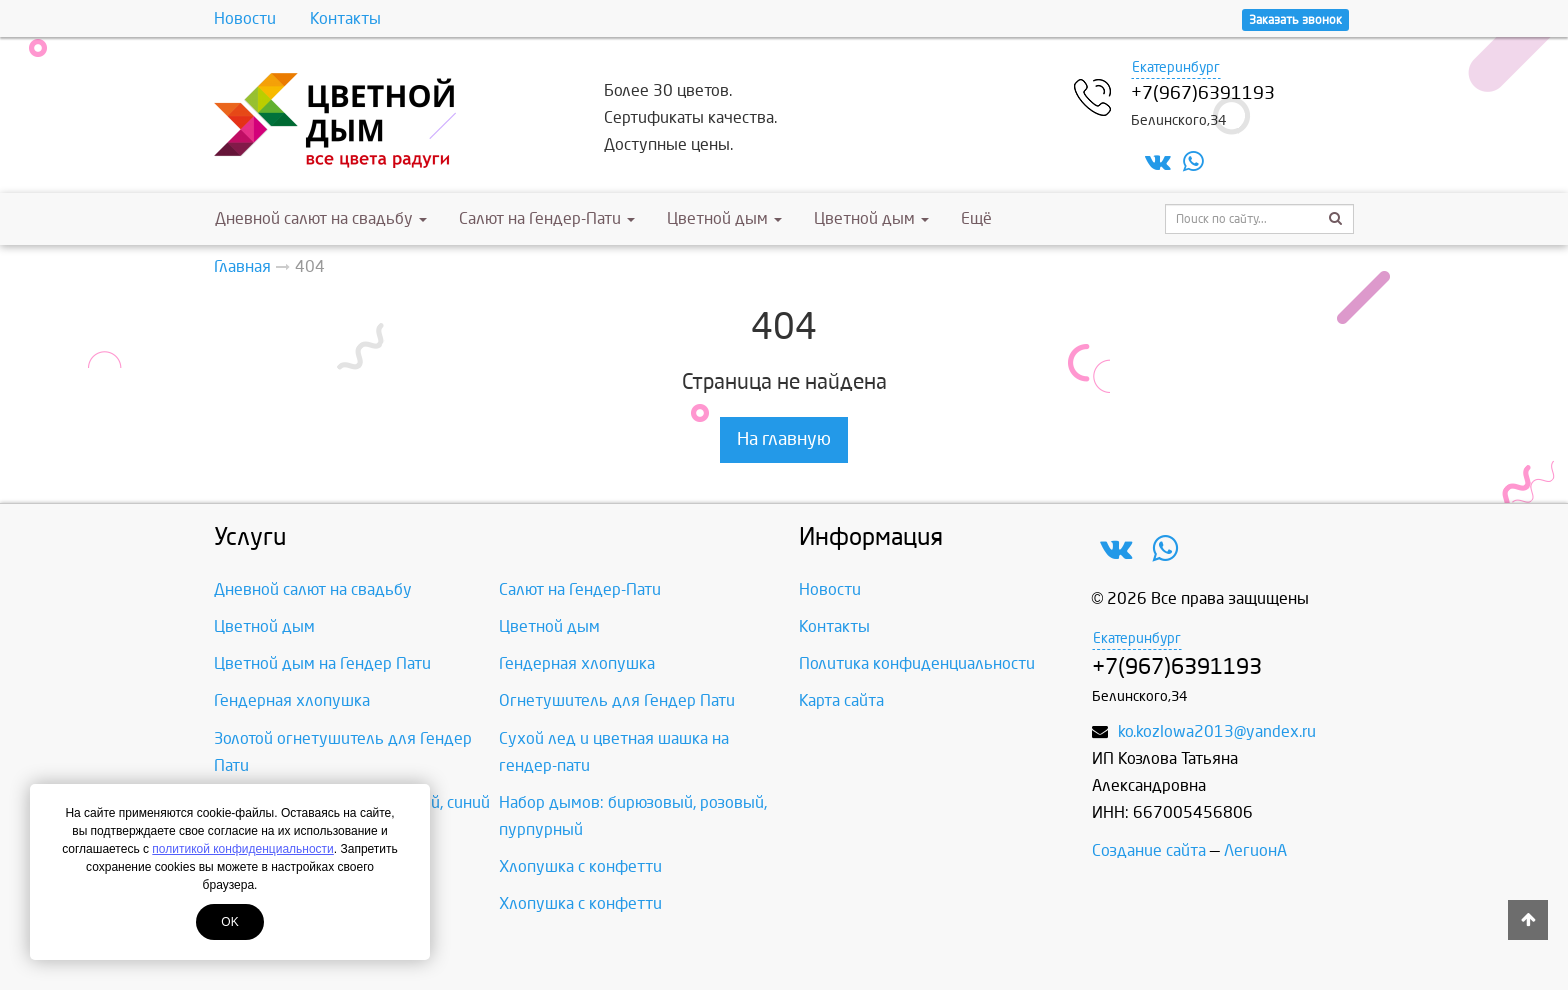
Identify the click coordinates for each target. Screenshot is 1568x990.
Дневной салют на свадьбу (321, 218)
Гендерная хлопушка (577, 663)
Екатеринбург (1176, 67)
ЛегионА (1255, 850)
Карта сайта (841, 700)
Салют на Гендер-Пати (547, 218)
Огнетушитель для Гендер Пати (617, 700)
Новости (245, 18)
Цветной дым (724, 218)
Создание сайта (1149, 850)
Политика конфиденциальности (917, 663)
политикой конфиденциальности (242, 849)
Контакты (345, 18)
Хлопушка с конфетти (580, 866)
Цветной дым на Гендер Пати (322, 663)
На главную (784, 439)
